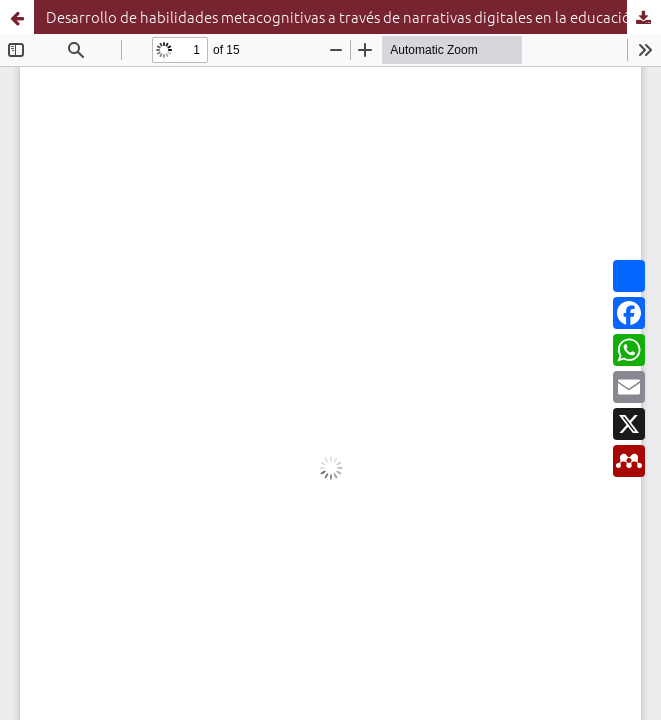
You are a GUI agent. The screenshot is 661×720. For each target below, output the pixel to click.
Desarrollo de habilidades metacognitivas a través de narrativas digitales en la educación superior (353, 16)
